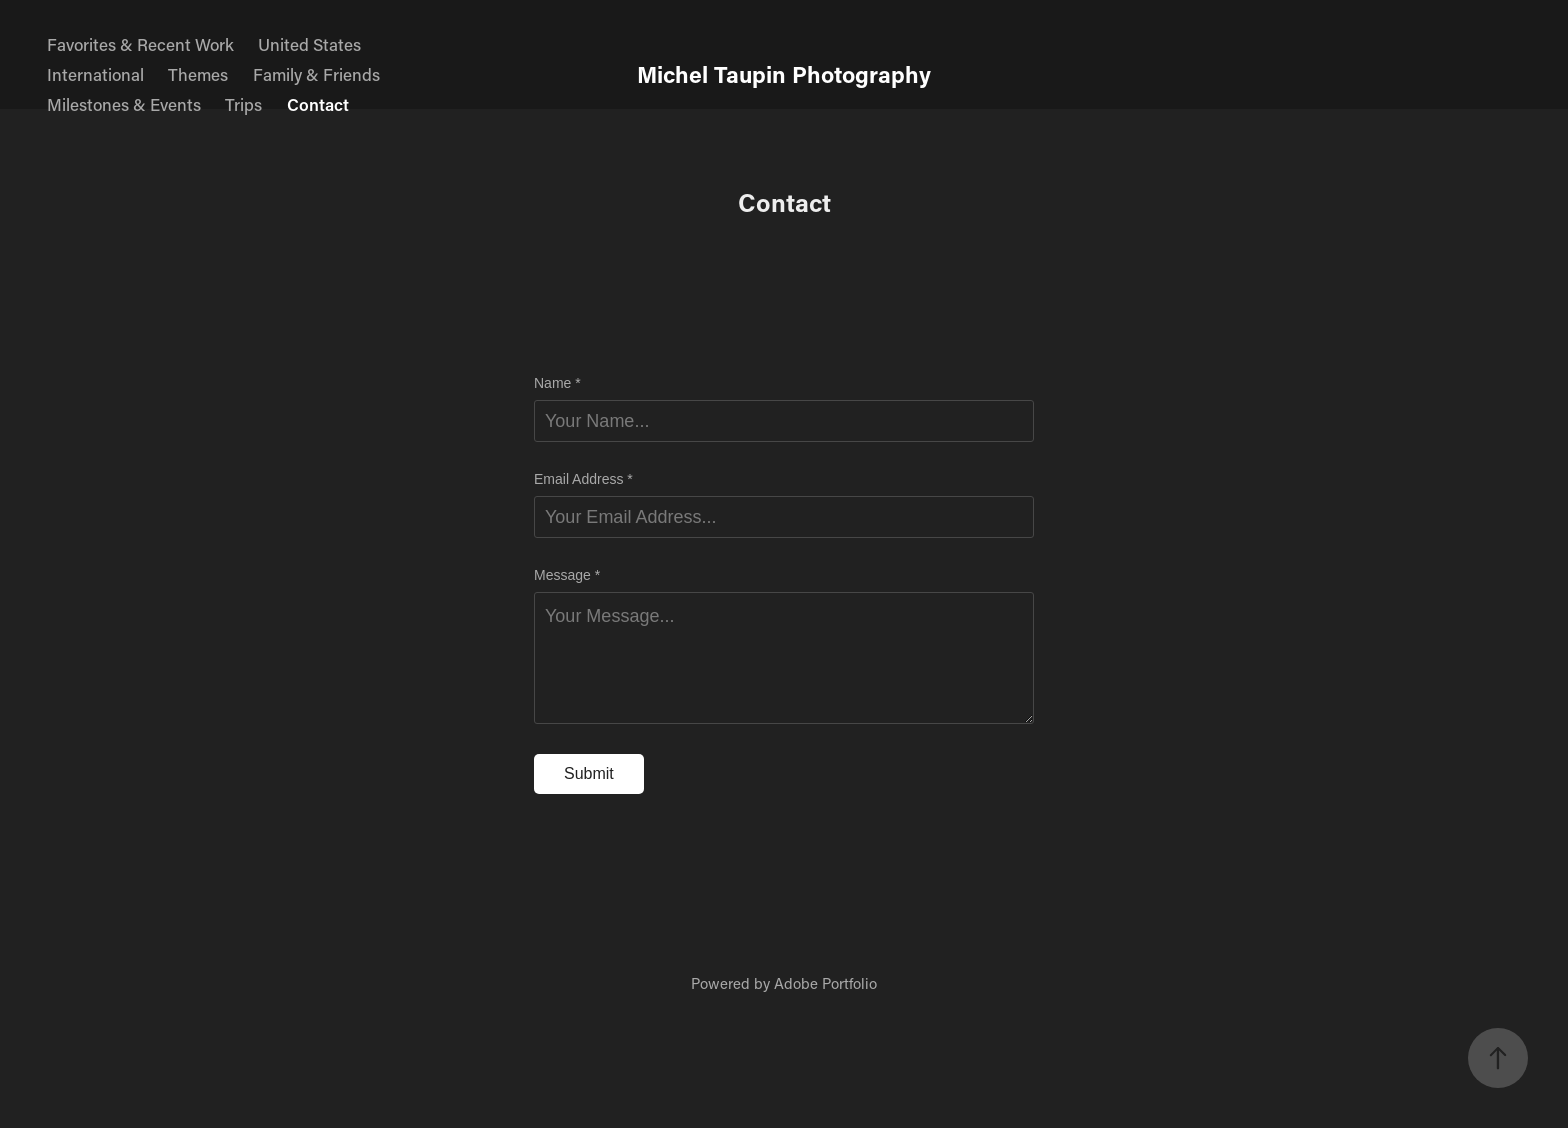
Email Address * (583, 479)
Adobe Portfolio (825, 983)
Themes (198, 74)
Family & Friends (316, 74)
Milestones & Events (124, 104)
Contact (318, 104)
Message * (567, 575)
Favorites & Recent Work (140, 44)
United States (309, 44)
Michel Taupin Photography (784, 74)
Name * (557, 383)
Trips (243, 104)
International (95, 74)
